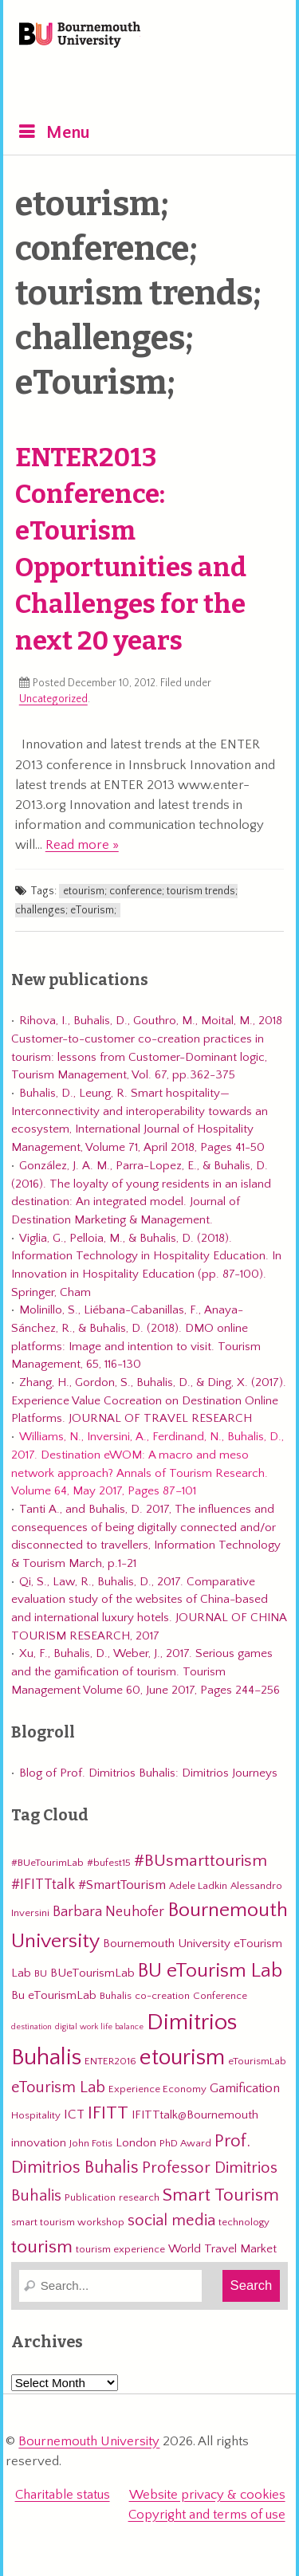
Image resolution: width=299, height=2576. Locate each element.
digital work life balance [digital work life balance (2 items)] (99, 2027)
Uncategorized (53, 699)
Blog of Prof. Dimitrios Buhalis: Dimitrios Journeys (148, 1773)
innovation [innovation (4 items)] (38, 2143)
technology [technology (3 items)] (243, 2222)
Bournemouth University (79, 36)
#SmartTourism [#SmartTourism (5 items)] (122, 1885)
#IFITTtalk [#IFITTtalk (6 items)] (43, 1884)
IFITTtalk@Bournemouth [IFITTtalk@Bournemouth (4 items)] (195, 2115)
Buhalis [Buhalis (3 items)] (116, 1995)
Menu (68, 133)
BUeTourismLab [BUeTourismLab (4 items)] (92, 1973)
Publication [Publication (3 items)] (90, 2197)
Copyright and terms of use (206, 2514)
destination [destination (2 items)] (31, 2027)
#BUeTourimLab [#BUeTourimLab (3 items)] (47, 1862)
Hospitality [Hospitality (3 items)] (36, 2115)
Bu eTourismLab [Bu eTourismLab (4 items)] (53, 1995)
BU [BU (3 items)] (40, 1973)
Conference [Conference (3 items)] (220, 1995)
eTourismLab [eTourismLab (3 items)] (257, 2061)
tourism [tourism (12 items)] (42, 2246)
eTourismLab (175, 79)
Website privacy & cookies (207, 2495)
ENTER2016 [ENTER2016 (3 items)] (110, 2061)
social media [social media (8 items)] (171, 2220)
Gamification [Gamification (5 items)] (245, 2088)
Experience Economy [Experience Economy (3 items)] (157, 2089)
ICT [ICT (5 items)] (74, 2114)
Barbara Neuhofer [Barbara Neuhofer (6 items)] (108, 1911)
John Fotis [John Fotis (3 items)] (90, 2143)
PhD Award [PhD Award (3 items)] (185, 2143)
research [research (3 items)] (139, 2197)
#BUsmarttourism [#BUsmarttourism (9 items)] (200, 1861)
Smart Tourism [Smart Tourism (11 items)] (221, 2195)
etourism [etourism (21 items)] (182, 2057)
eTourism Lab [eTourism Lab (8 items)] (58, 2087)
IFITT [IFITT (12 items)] (108, 2113)
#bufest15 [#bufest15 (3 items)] (109, 1862)
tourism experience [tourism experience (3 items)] (120, 2249)
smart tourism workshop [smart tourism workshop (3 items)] (67, 2222)
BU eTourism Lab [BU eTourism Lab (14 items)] (210, 1971)
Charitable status (62, 2495)
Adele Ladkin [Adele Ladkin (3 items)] (198, 1885)
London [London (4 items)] (136, 2143)
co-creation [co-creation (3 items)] (162, 1995)
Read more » (82, 845)
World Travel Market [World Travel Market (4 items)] (222, 2249)
